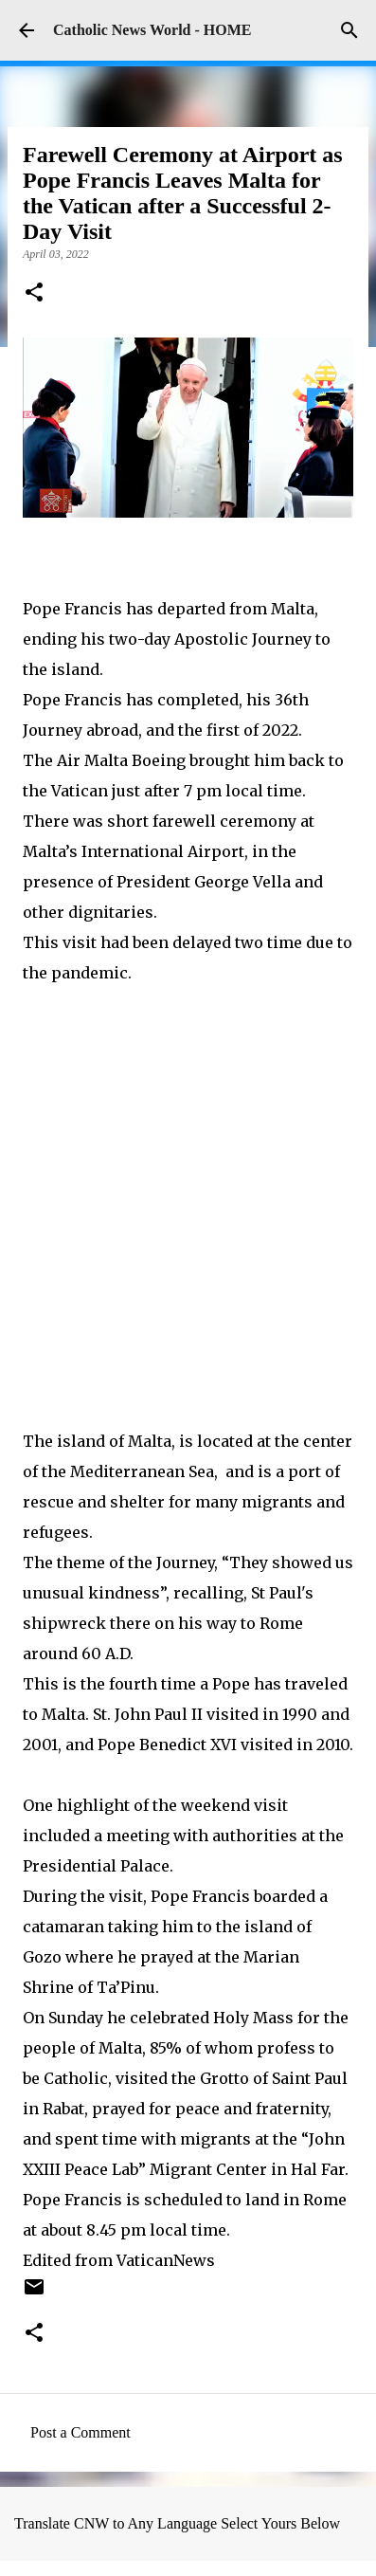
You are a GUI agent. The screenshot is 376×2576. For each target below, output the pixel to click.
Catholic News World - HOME (152, 30)
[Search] (349, 30)
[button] (34, 294)
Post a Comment (80, 2432)
